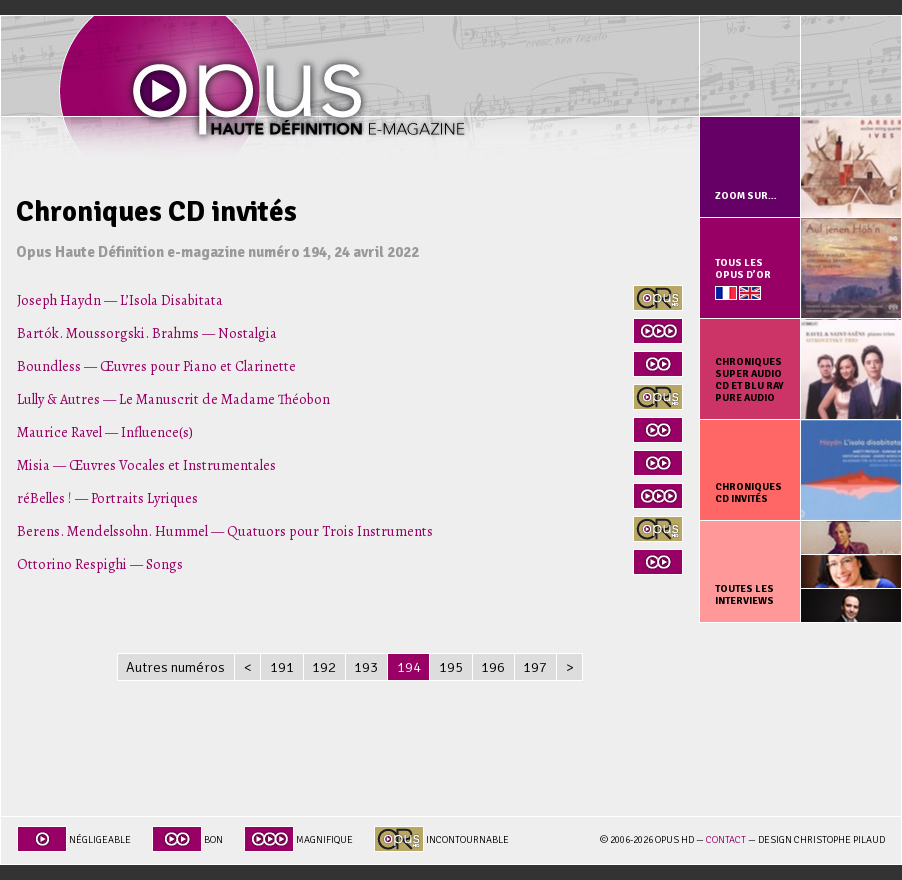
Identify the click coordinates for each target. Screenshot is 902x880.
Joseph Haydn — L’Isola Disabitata (120, 300)
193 (366, 667)
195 (451, 667)
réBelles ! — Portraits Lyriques (107, 498)
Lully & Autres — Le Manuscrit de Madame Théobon (173, 399)
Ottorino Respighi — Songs (100, 564)
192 (324, 667)
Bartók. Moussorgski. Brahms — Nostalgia (147, 333)
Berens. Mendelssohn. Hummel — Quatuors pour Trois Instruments (225, 531)
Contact (726, 840)
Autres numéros (175, 667)
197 (535, 667)
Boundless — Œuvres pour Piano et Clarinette (156, 366)
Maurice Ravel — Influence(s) (105, 432)
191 (282, 667)
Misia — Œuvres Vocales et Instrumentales (146, 465)
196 (493, 667)
